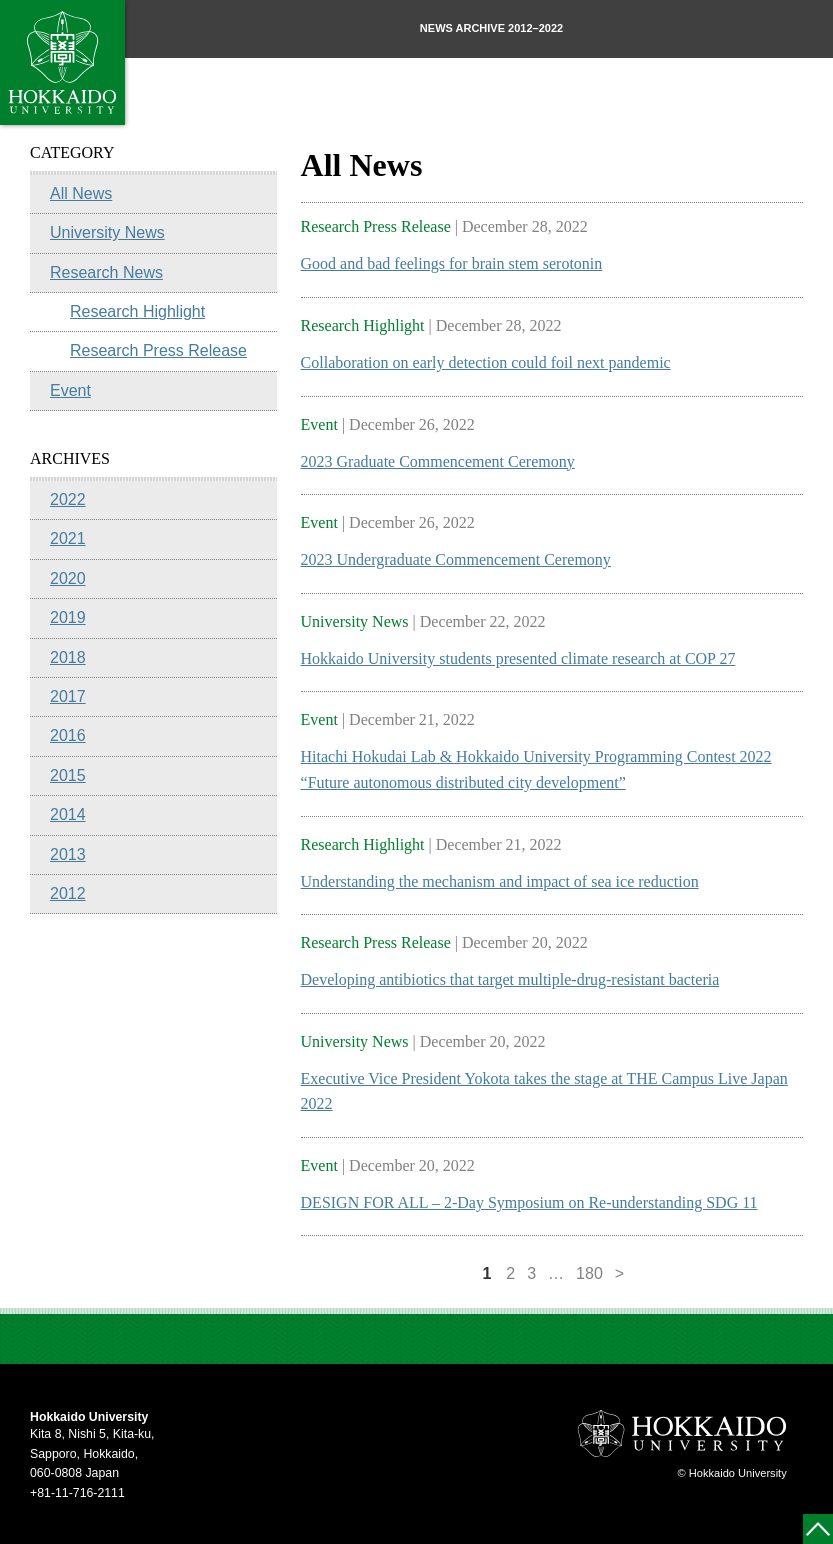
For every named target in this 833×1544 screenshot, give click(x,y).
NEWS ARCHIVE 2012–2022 (491, 28)
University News (107, 232)
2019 (68, 617)
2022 (68, 499)
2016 (68, 735)
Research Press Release (158, 350)
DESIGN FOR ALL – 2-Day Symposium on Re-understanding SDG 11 (529, 1202)
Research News (106, 272)
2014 (68, 814)
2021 (68, 538)
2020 (68, 578)
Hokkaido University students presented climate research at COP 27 (518, 658)
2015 (68, 775)
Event (70, 390)
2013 (68, 854)
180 (589, 1273)
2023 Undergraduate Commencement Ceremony (456, 559)
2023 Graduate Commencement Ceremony (438, 461)
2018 (68, 657)
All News (81, 193)
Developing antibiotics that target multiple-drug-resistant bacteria (510, 979)
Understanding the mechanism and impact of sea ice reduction (500, 881)
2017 (68, 696)
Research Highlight (137, 311)
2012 (68, 893)
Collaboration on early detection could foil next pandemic (486, 362)
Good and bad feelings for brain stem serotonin (452, 263)
